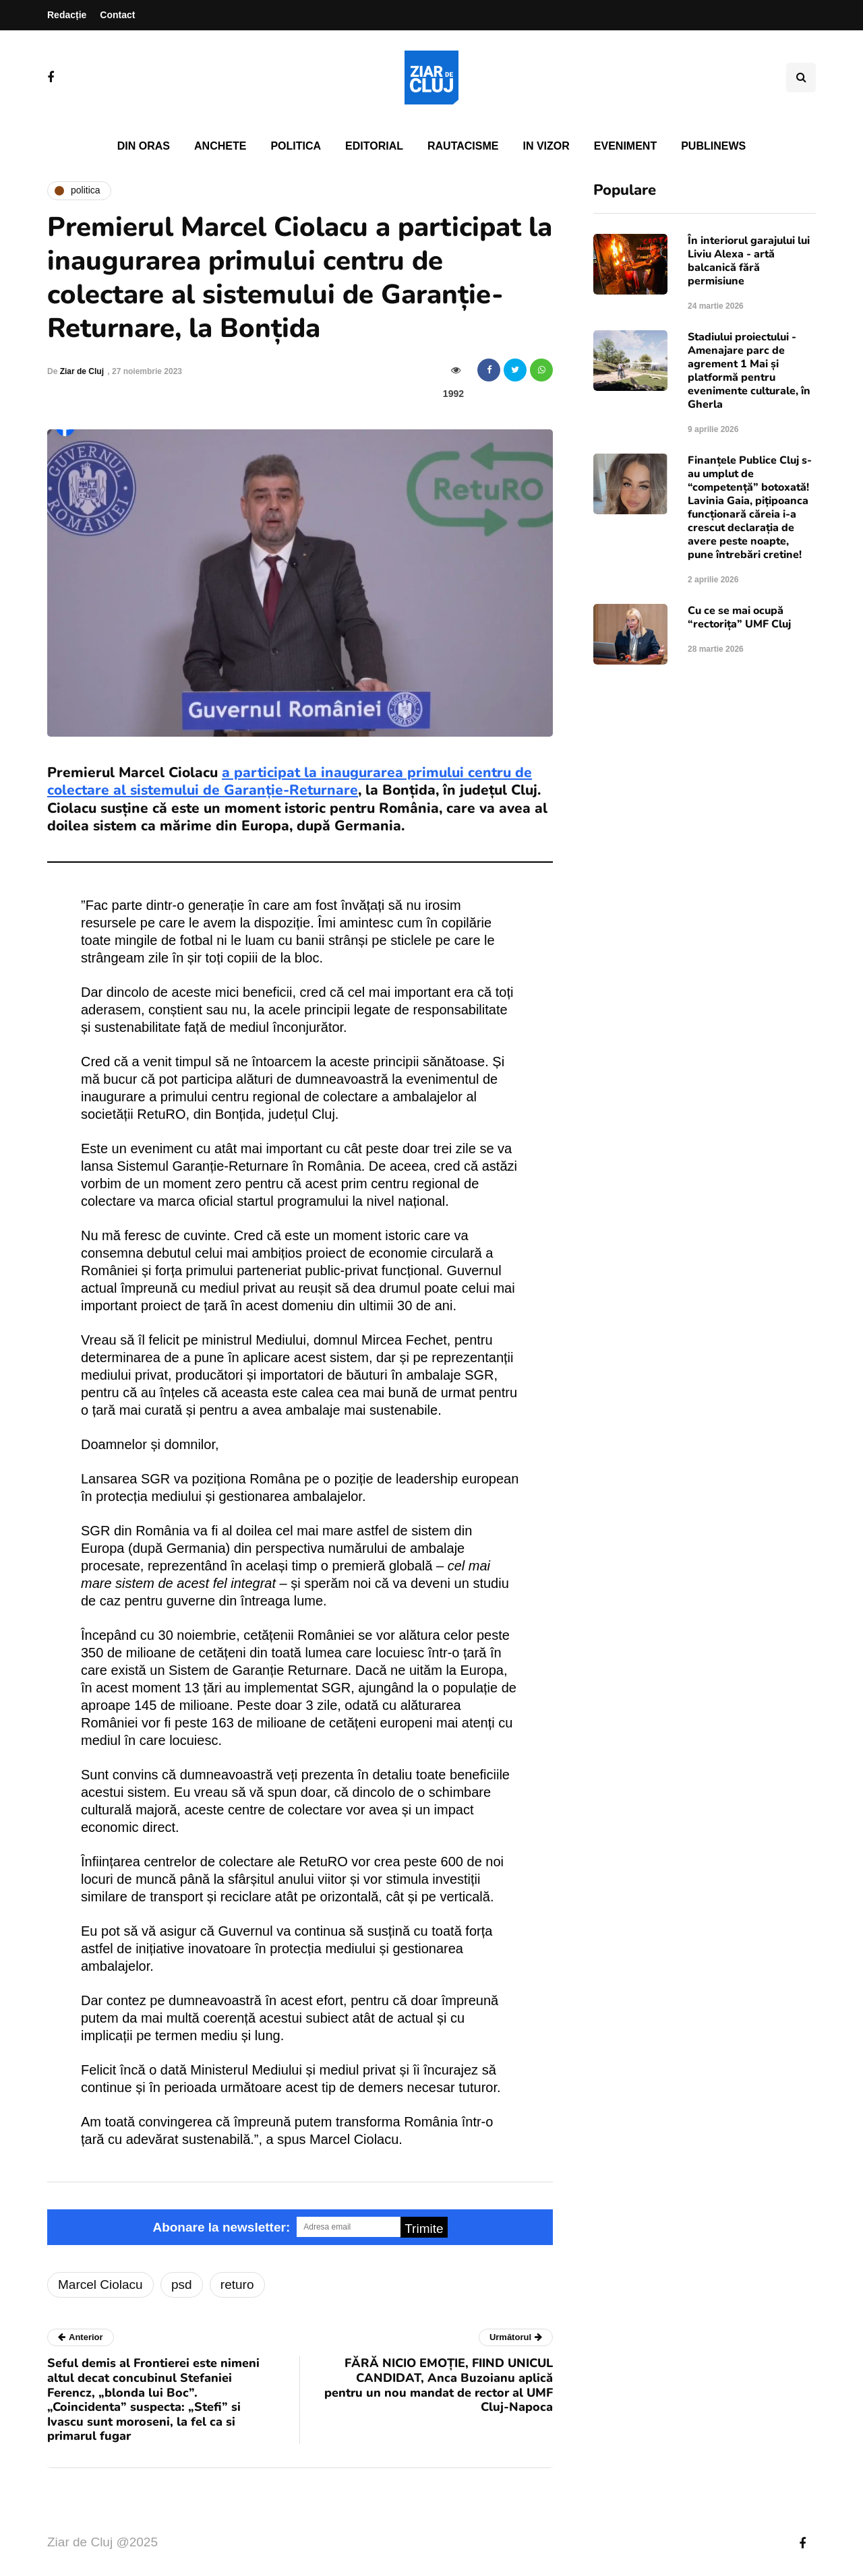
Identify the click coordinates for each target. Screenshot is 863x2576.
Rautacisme (462, 146)
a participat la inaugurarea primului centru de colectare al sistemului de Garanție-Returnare (289, 781)
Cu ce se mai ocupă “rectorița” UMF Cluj (739, 617)
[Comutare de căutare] (801, 77)
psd (181, 2284)
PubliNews (713, 146)
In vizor (546, 146)
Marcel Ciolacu (100, 2284)
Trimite (424, 2228)
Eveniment (625, 146)
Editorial (374, 146)
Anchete (220, 146)
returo (237, 2284)
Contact (117, 14)
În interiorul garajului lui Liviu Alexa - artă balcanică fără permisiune (749, 260)
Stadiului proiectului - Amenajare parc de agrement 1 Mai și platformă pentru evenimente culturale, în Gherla (749, 371)
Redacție (66, 14)
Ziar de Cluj (82, 371)
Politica (295, 146)
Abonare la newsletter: (221, 2227)
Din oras (143, 146)
